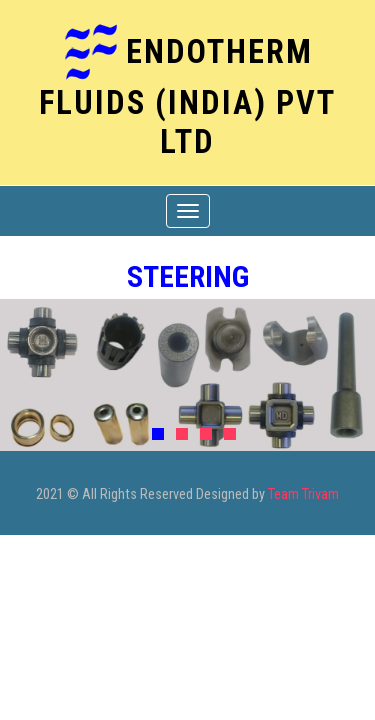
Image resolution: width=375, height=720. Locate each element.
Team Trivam (303, 494)
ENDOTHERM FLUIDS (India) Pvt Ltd (187, 96)
